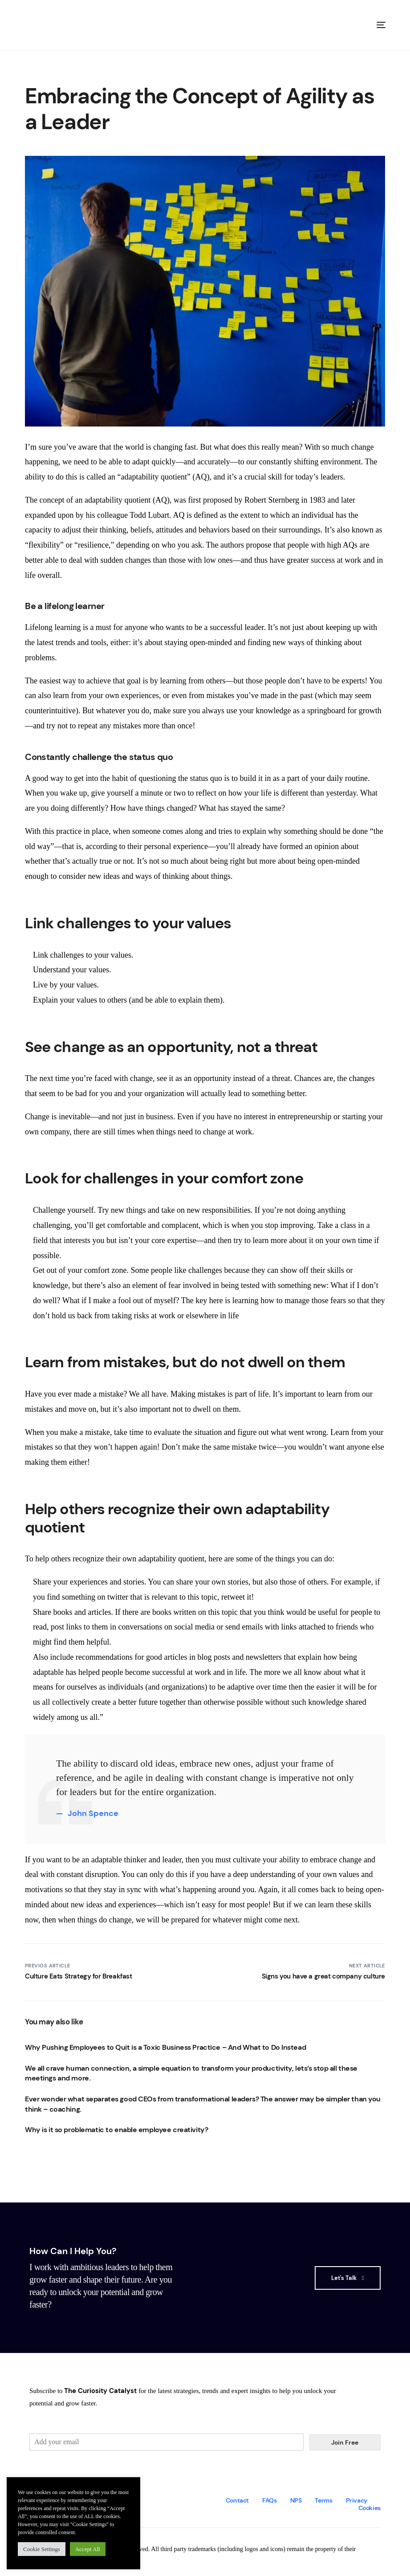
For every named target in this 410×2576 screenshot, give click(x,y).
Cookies (369, 2508)
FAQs (269, 2500)
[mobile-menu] (378, 25)
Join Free (344, 2442)
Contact (237, 2500)
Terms (323, 2500)
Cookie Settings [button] (41, 2549)
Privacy (356, 2500)
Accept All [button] (87, 2549)
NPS (296, 2500)
